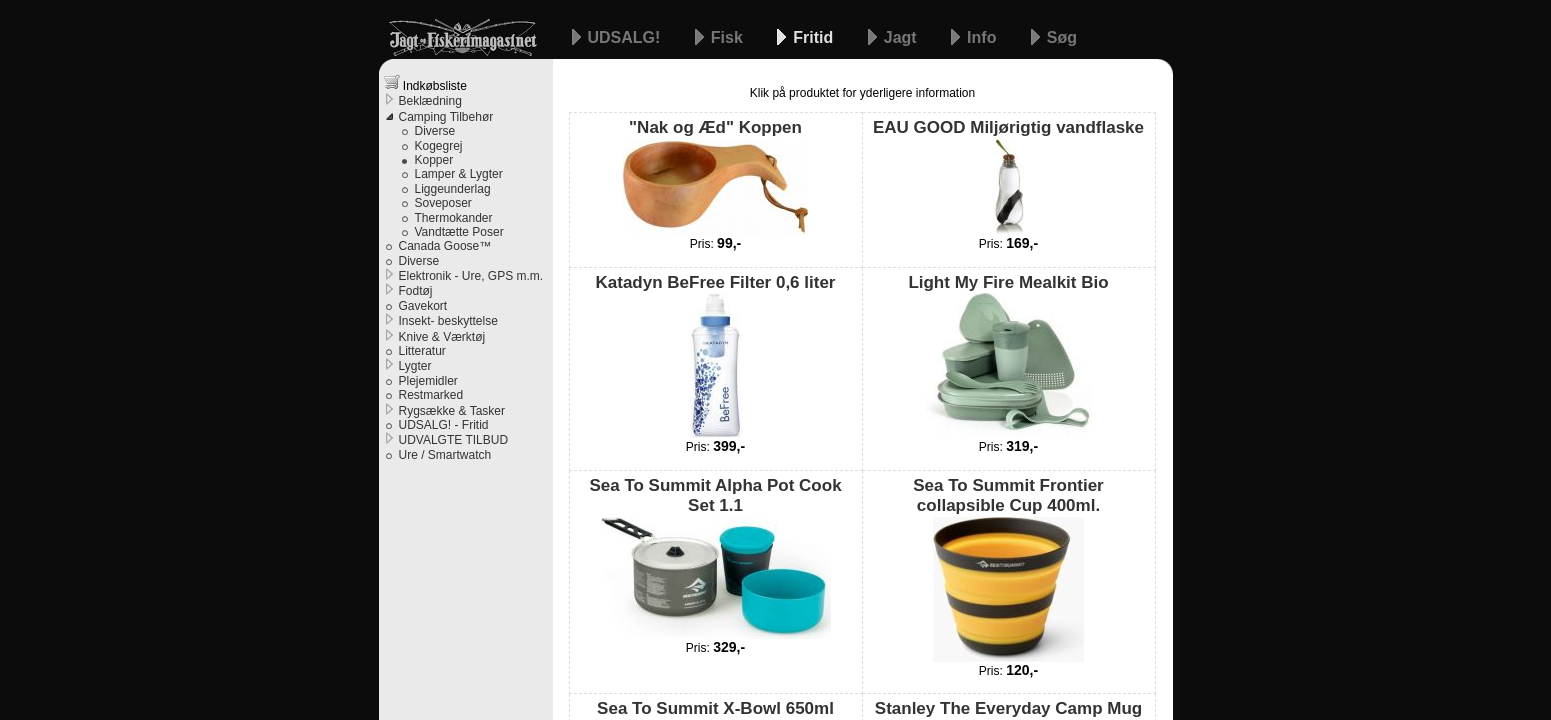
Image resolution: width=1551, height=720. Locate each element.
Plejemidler (428, 381)
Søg (1062, 37)
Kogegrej (439, 146)
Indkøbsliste (425, 83)
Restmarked (431, 395)
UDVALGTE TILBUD (454, 440)
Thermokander (454, 218)
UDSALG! (626, 37)
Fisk (729, 37)
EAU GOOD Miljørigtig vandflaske (1008, 176)
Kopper (434, 160)
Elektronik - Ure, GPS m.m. (471, 276)
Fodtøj (416, 291)
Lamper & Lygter (459, 174)
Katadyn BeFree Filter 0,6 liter (716, 355)
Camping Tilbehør (446, 117)
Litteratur (422, 351)
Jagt (902, 37)
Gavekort (423, 306)
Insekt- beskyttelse (448, 321)
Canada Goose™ (445, 246)
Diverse (435, 131)
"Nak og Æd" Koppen (715, 176)
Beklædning (430, 101)
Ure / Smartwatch (445, 455)
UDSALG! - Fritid (444, 425)
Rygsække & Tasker (452, 411)
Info (984, 37)
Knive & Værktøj (442, 337)
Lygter (415, 366)
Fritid (815, 37)
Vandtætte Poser (459, 232)
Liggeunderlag (453, 189)
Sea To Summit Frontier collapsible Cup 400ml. (1008, 569)
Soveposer (443, 203)
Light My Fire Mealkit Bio (1008, 355)
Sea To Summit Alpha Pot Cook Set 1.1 (715, 557)
